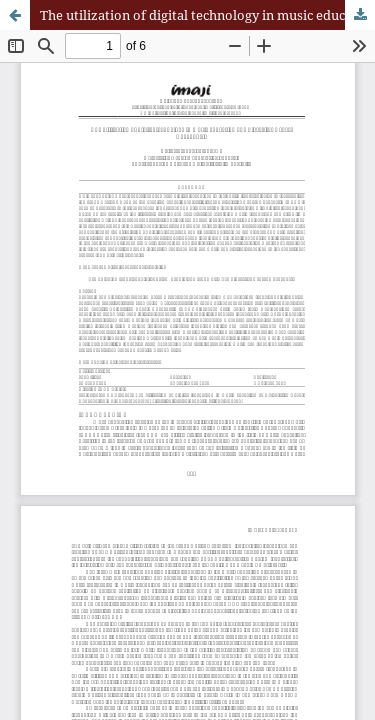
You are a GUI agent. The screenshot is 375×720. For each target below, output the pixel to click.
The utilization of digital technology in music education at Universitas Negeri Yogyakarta (207, 15)
